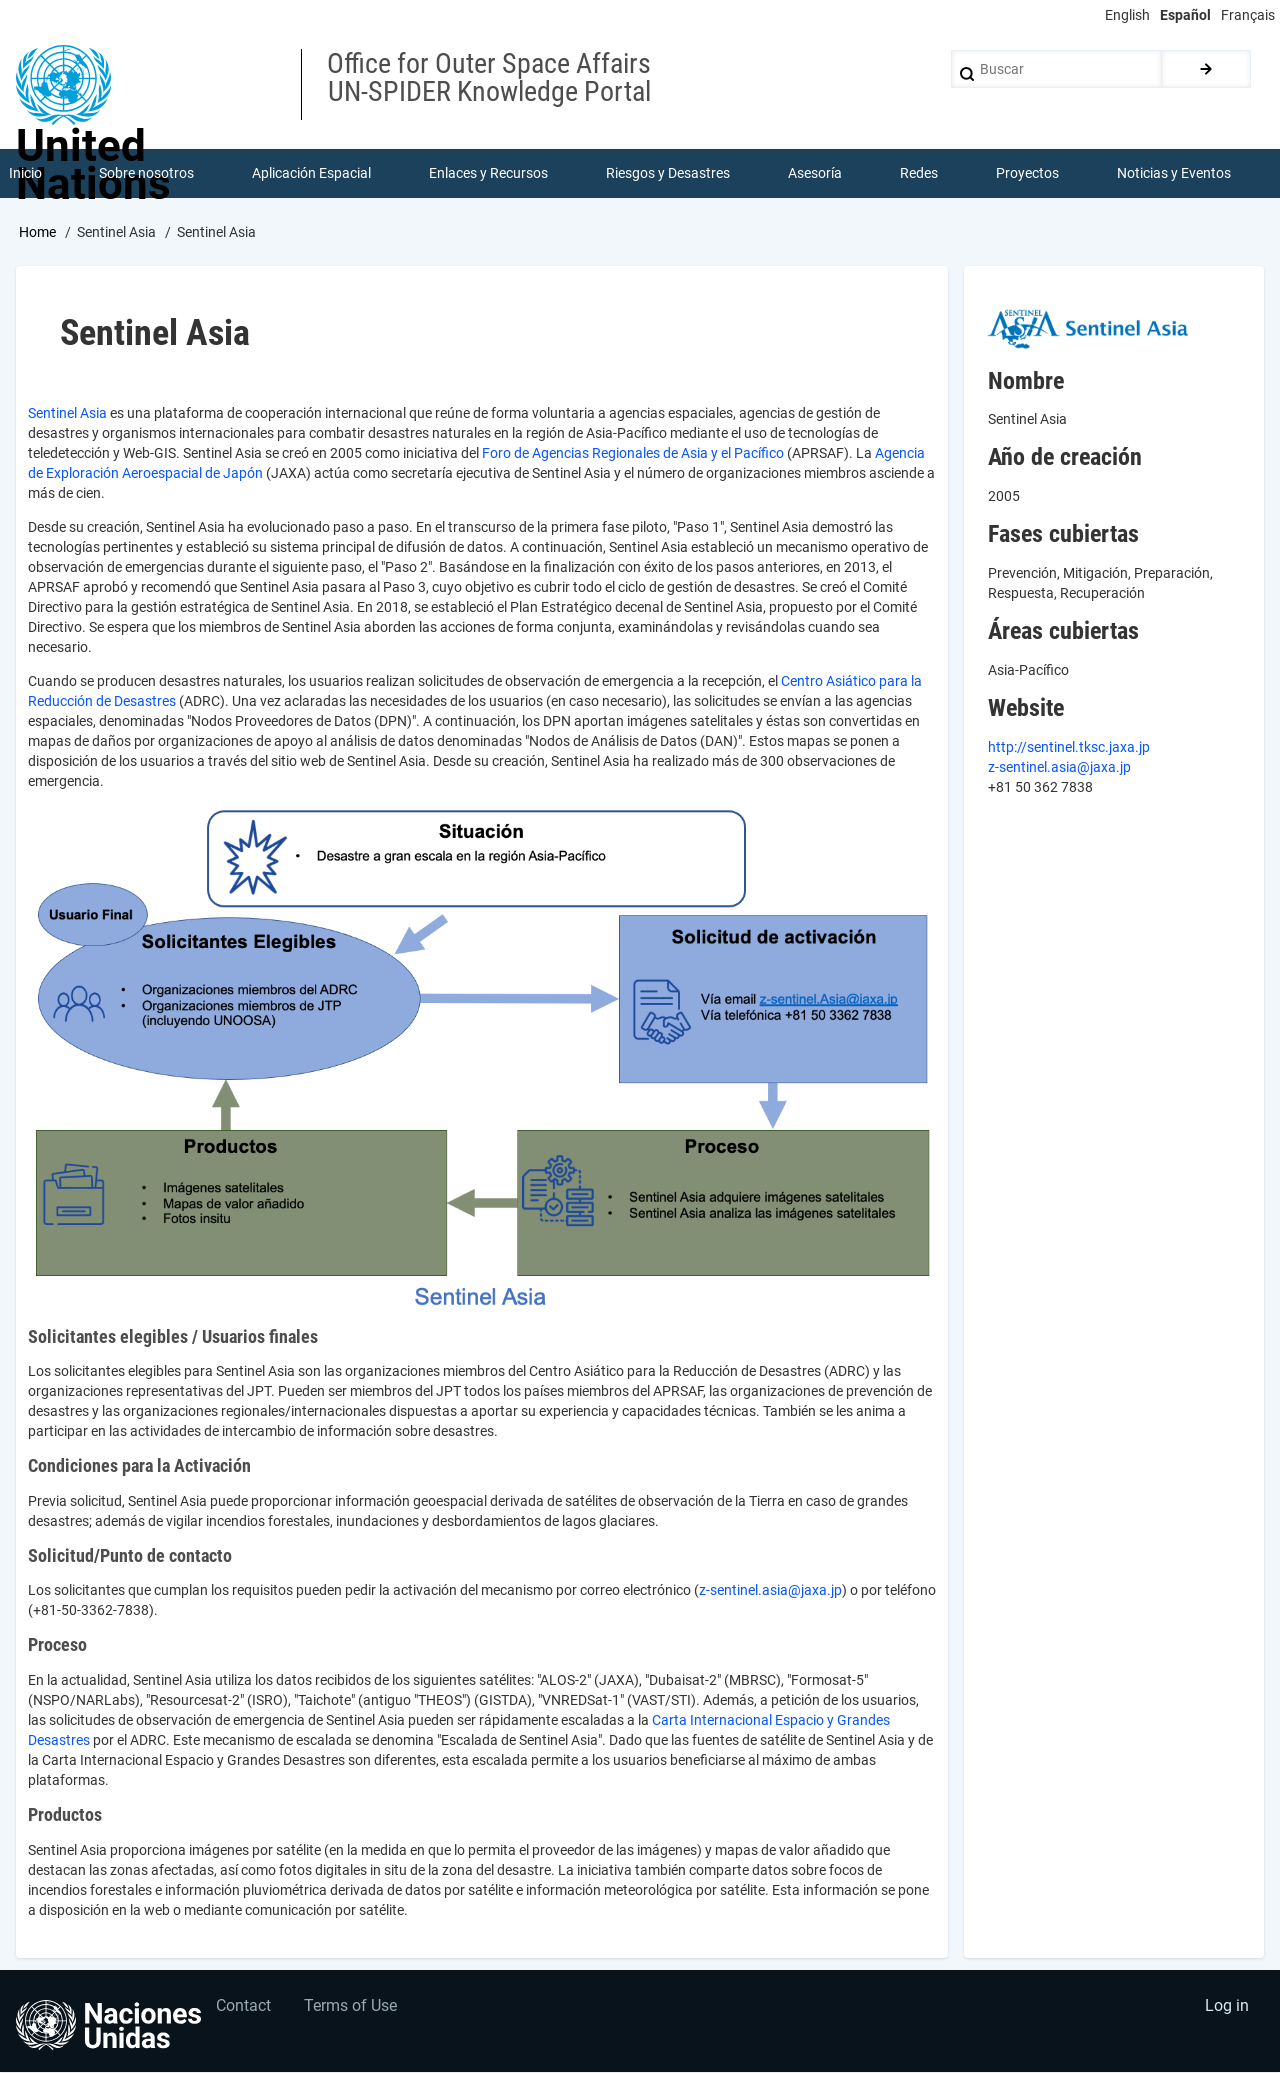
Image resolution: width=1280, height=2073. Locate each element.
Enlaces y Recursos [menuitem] (489, 174)
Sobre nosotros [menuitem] (147, 174)
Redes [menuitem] (919, 174)
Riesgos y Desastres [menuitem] (669, 174)
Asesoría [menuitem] (815, 174)
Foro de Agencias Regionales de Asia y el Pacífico (633, 454)
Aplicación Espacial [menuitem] (312, 174)
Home (37, 233)
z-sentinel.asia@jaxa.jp (770, 1592)
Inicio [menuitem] (25, 174)
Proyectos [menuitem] (1027, 174)
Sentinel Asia (67, 414)
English (1127, 15)
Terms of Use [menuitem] (353, 2008)
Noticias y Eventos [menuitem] (1174, 174)
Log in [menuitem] (1226, 2008)
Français (1248, 15)
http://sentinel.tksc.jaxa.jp (1069, 748)
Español (1185, 15)
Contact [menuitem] (244, 2008)
